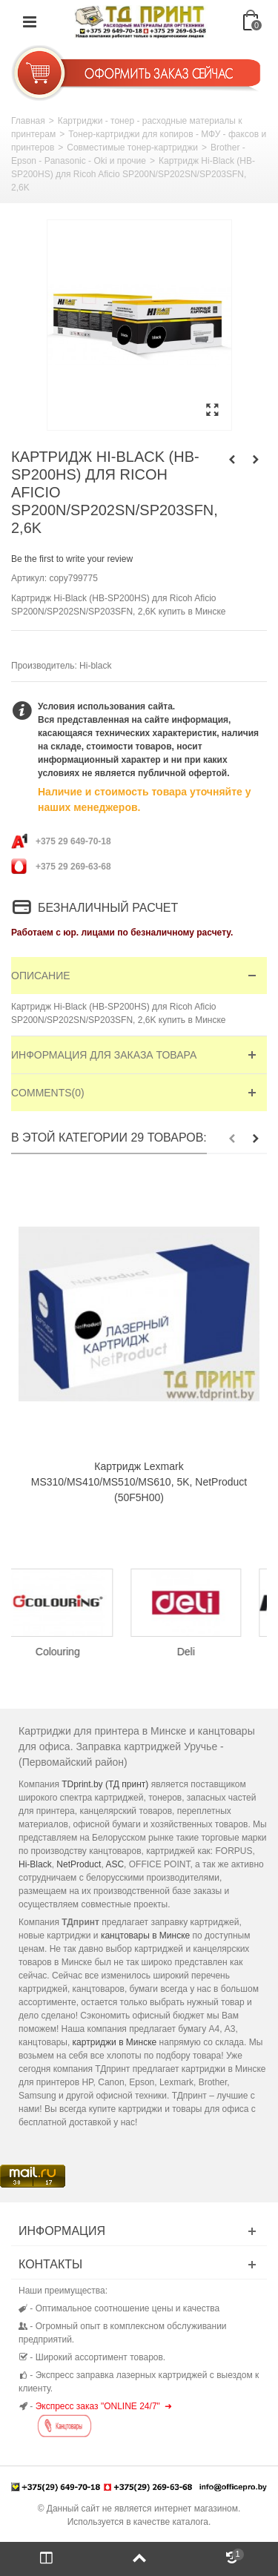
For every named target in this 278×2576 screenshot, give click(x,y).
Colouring (75, 1652)
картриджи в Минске (115, 2042)
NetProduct (78, 1864)
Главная (28, 121)
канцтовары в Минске (145, 1935)
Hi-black (95, 665)
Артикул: (29, 578)
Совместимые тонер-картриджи (132, 147)
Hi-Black (35, 1864)
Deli (203, 1652)
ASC (114, 1864)
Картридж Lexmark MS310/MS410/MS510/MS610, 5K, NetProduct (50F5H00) (139, 1481)
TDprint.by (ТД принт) (105, 1784)
